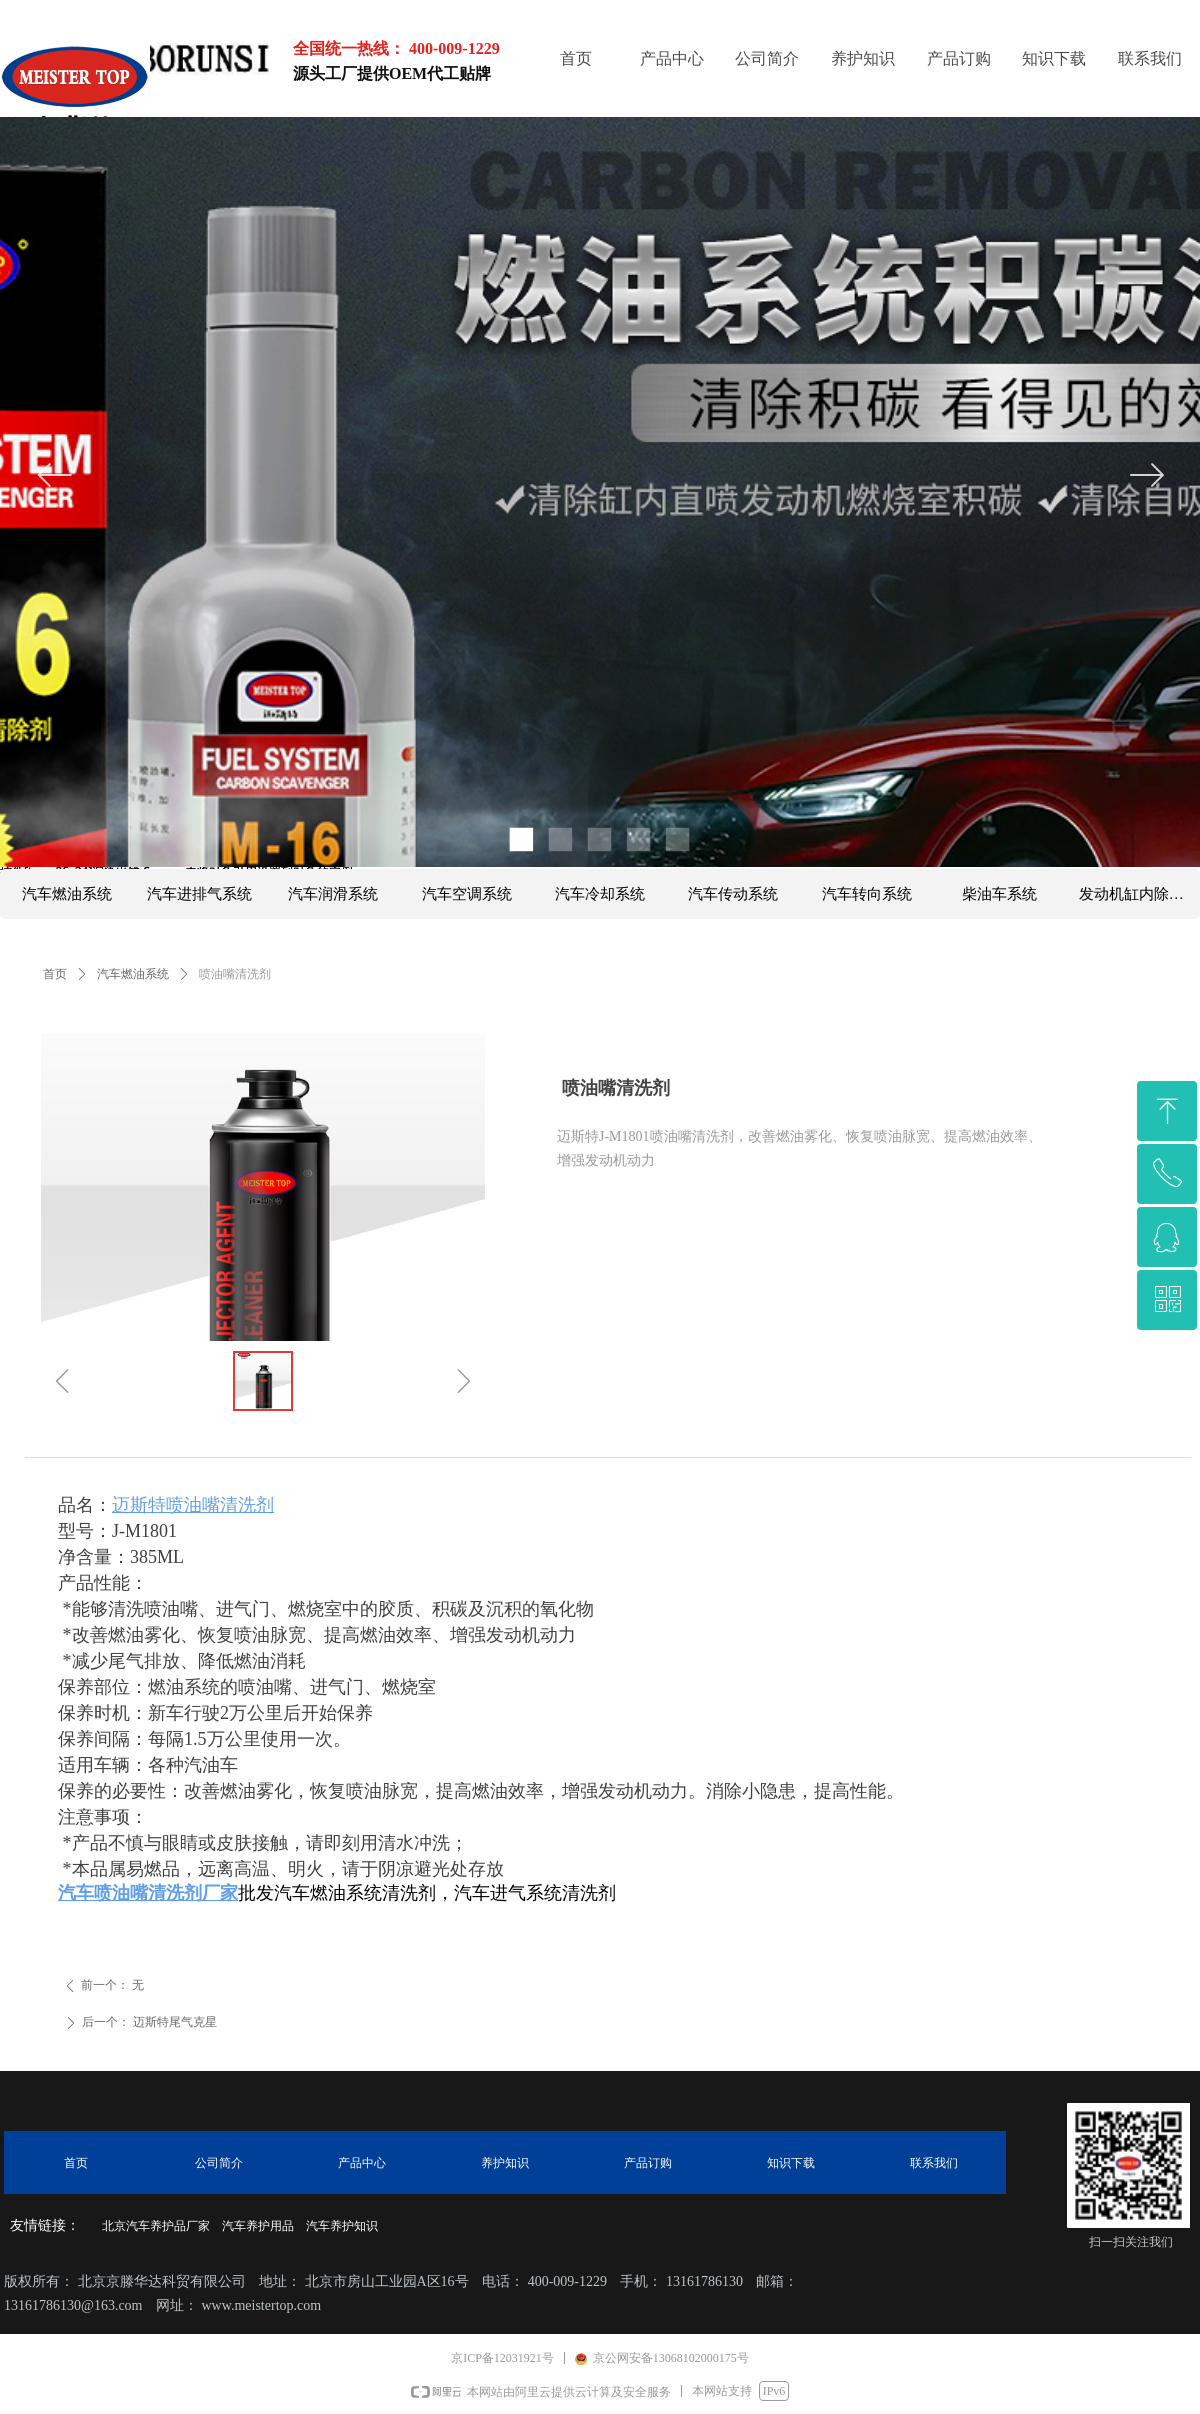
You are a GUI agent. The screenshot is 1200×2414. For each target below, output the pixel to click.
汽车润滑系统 (333, 894)
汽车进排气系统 (199, 894)
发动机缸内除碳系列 (1139, 894)
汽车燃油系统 (133, 974)
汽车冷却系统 (600, 894)
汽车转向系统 (867, 894)
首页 (55, 974)
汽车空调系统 (467, 894)
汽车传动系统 (733, 894)
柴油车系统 (999, 894)
